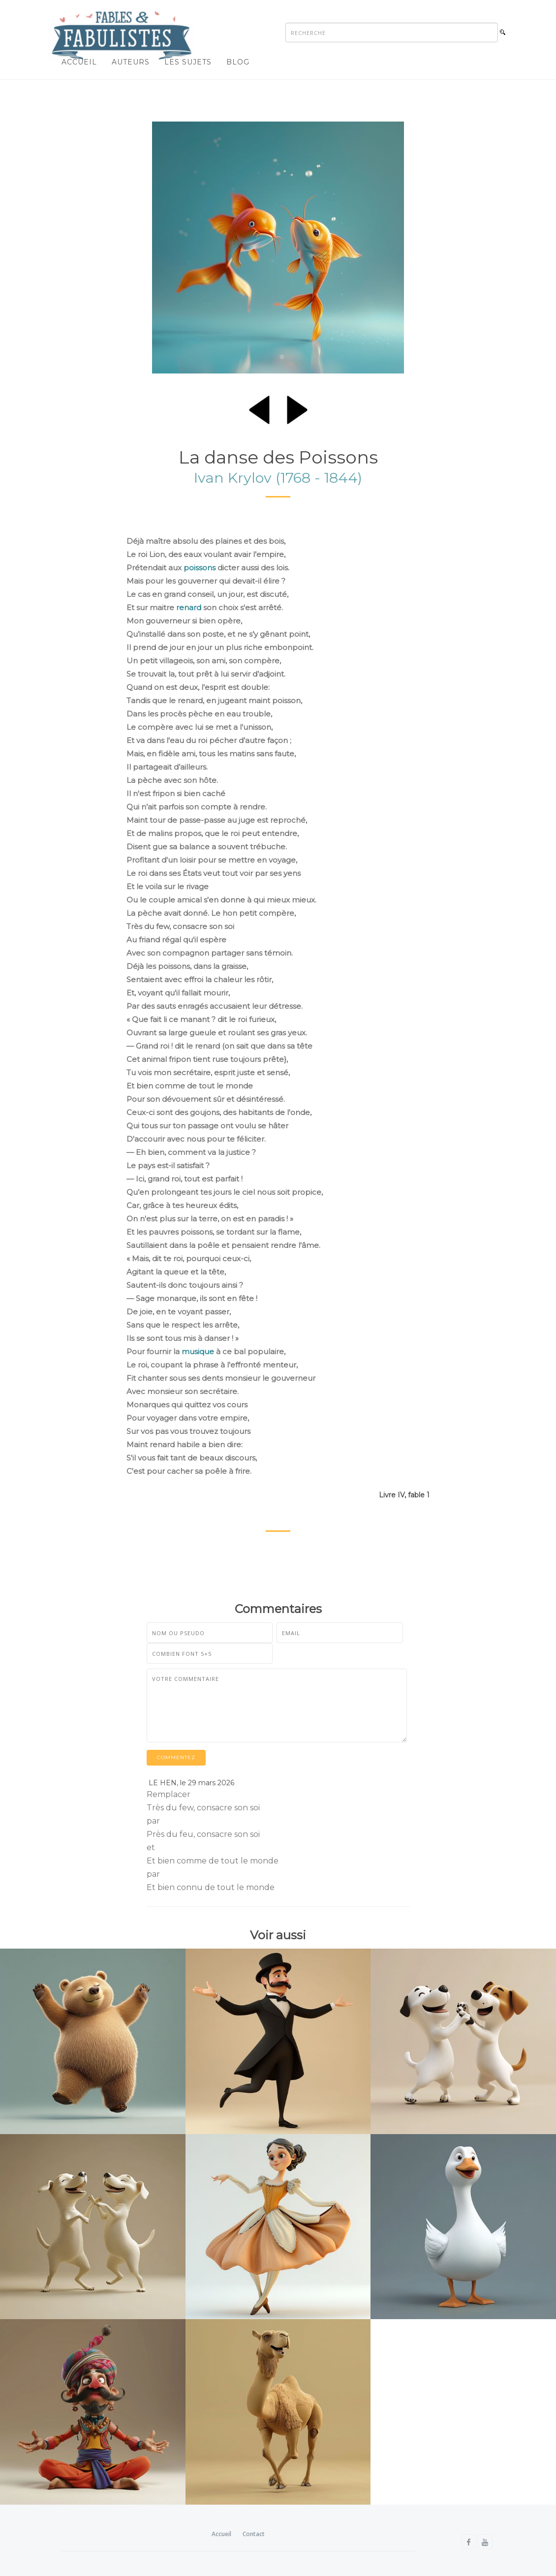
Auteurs (131, 62)
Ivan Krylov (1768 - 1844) (278, 477)
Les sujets (188, 62)
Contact (254, 2534)
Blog (237, 62)
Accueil (79, 62)
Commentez (176, 1757)
